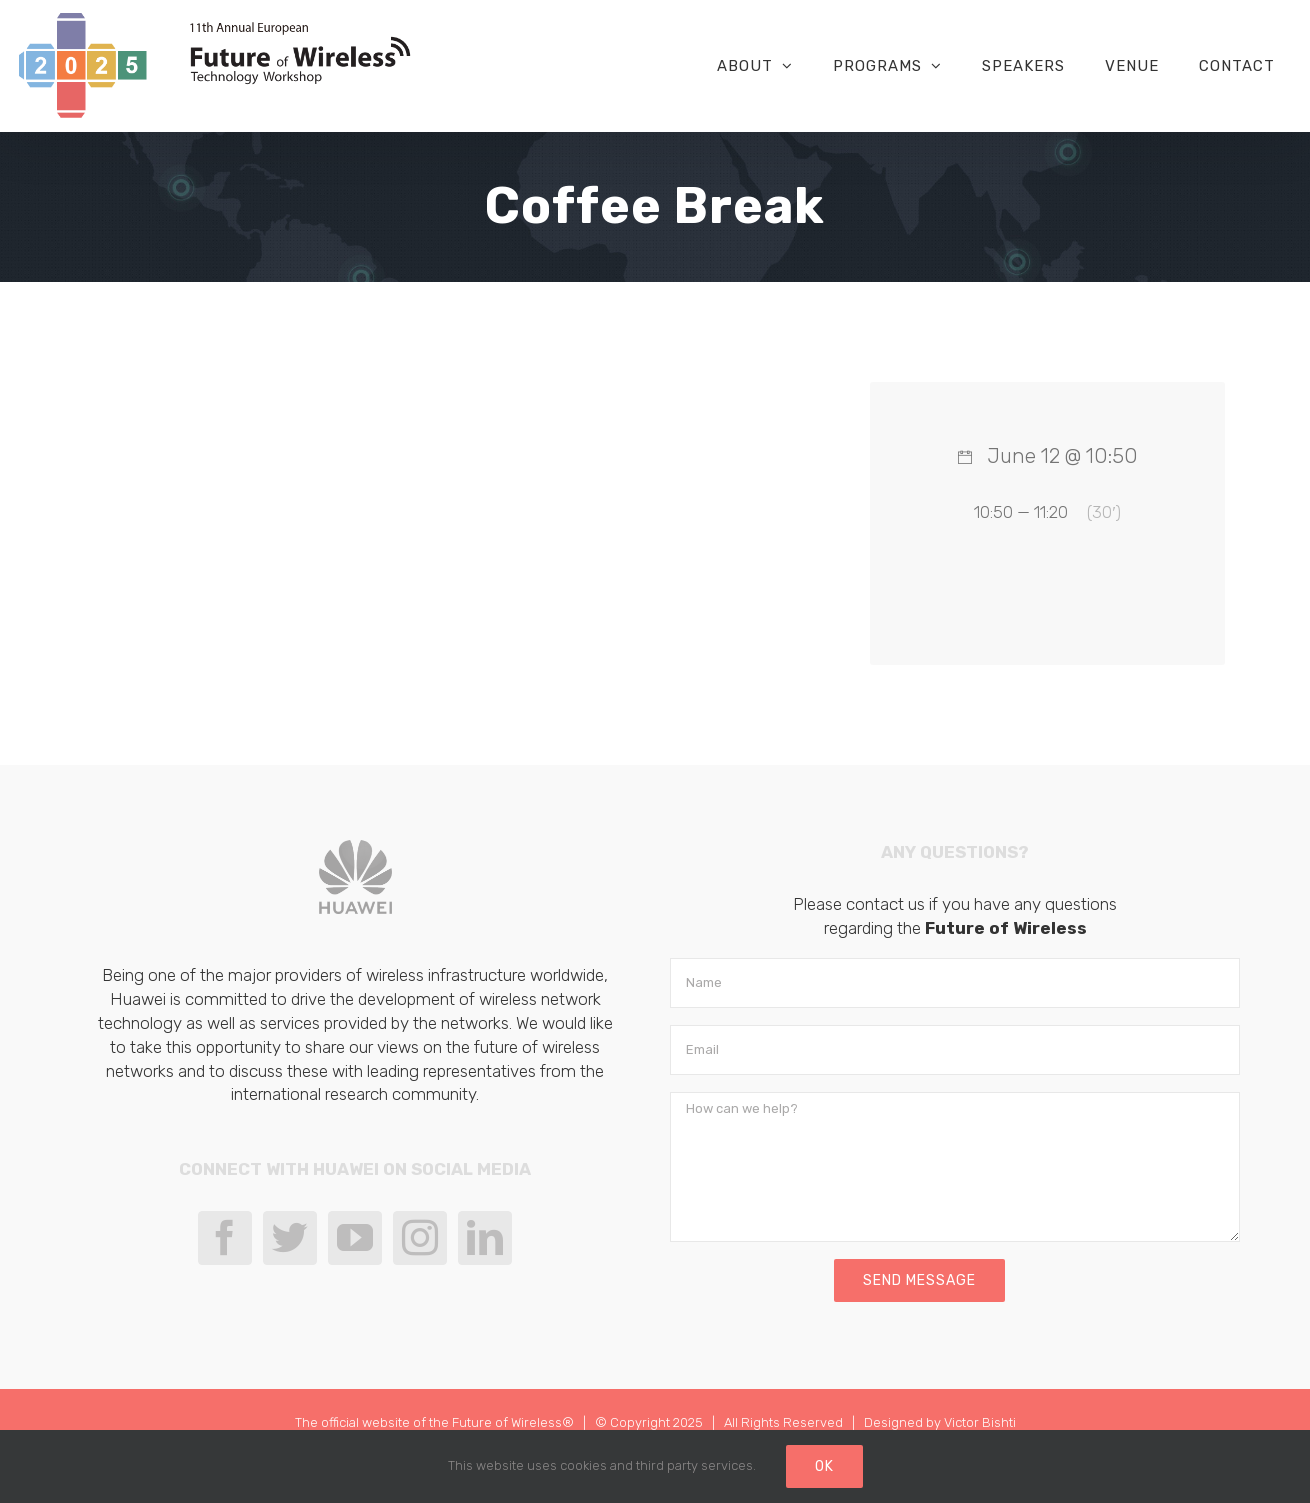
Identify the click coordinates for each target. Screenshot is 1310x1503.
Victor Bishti (980, 1422)
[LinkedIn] (485, 1238)
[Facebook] (225, 1238)
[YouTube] (355, 1238)
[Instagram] (420, 1238)
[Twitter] (290, 1238)
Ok (824, 1466)
